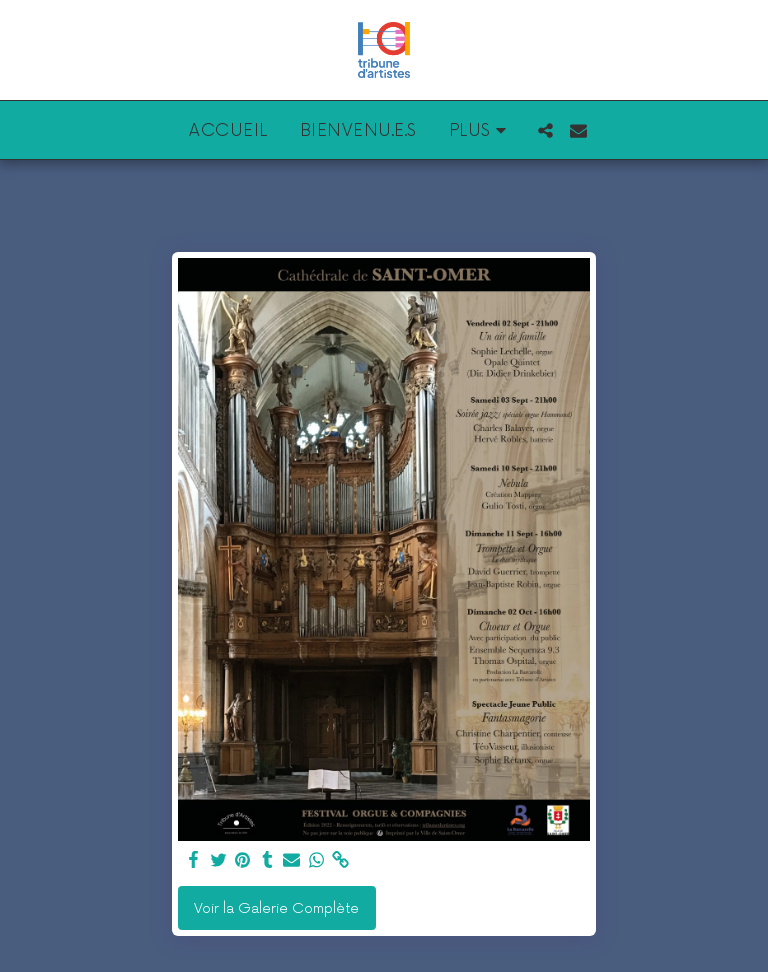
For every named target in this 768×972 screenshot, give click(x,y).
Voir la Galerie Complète (276, 908)
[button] (545, 130)
